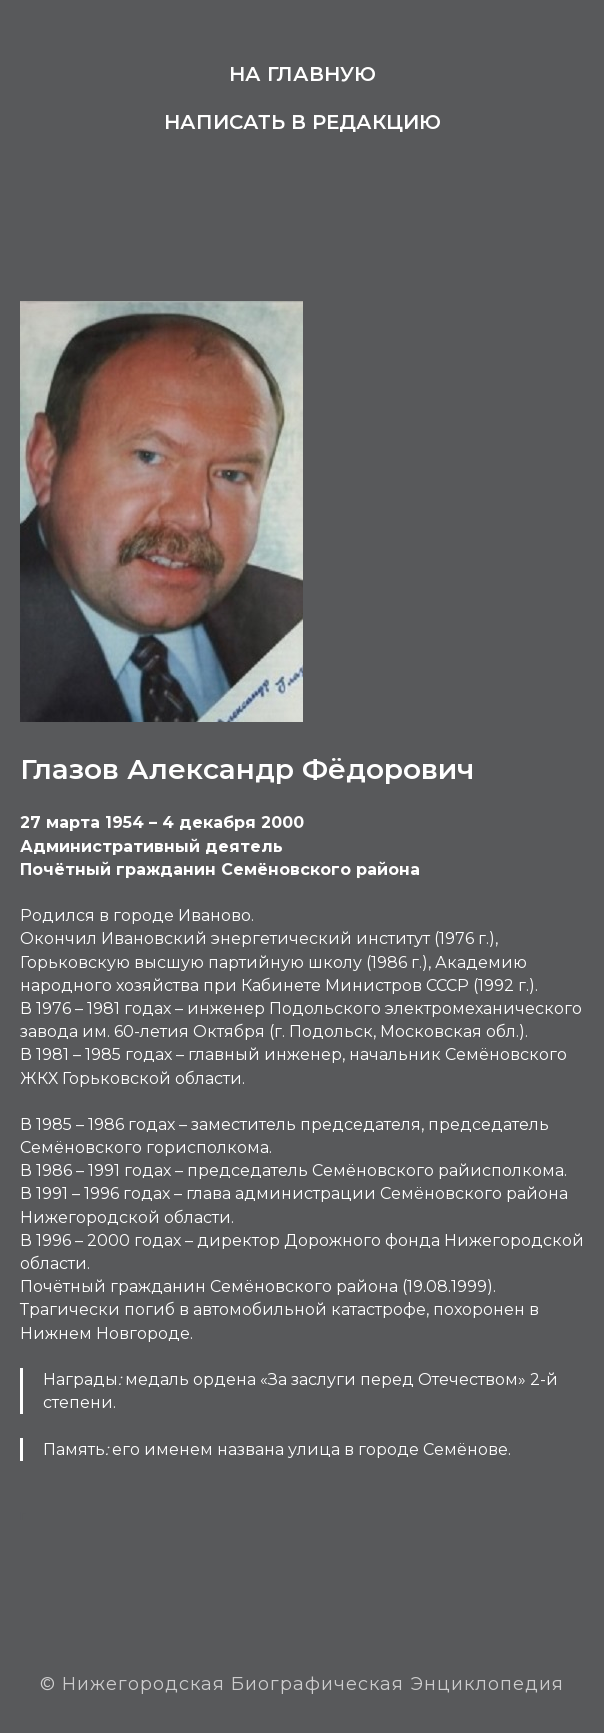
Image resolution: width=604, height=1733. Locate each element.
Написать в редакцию (302, 122)
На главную (302, 74)
